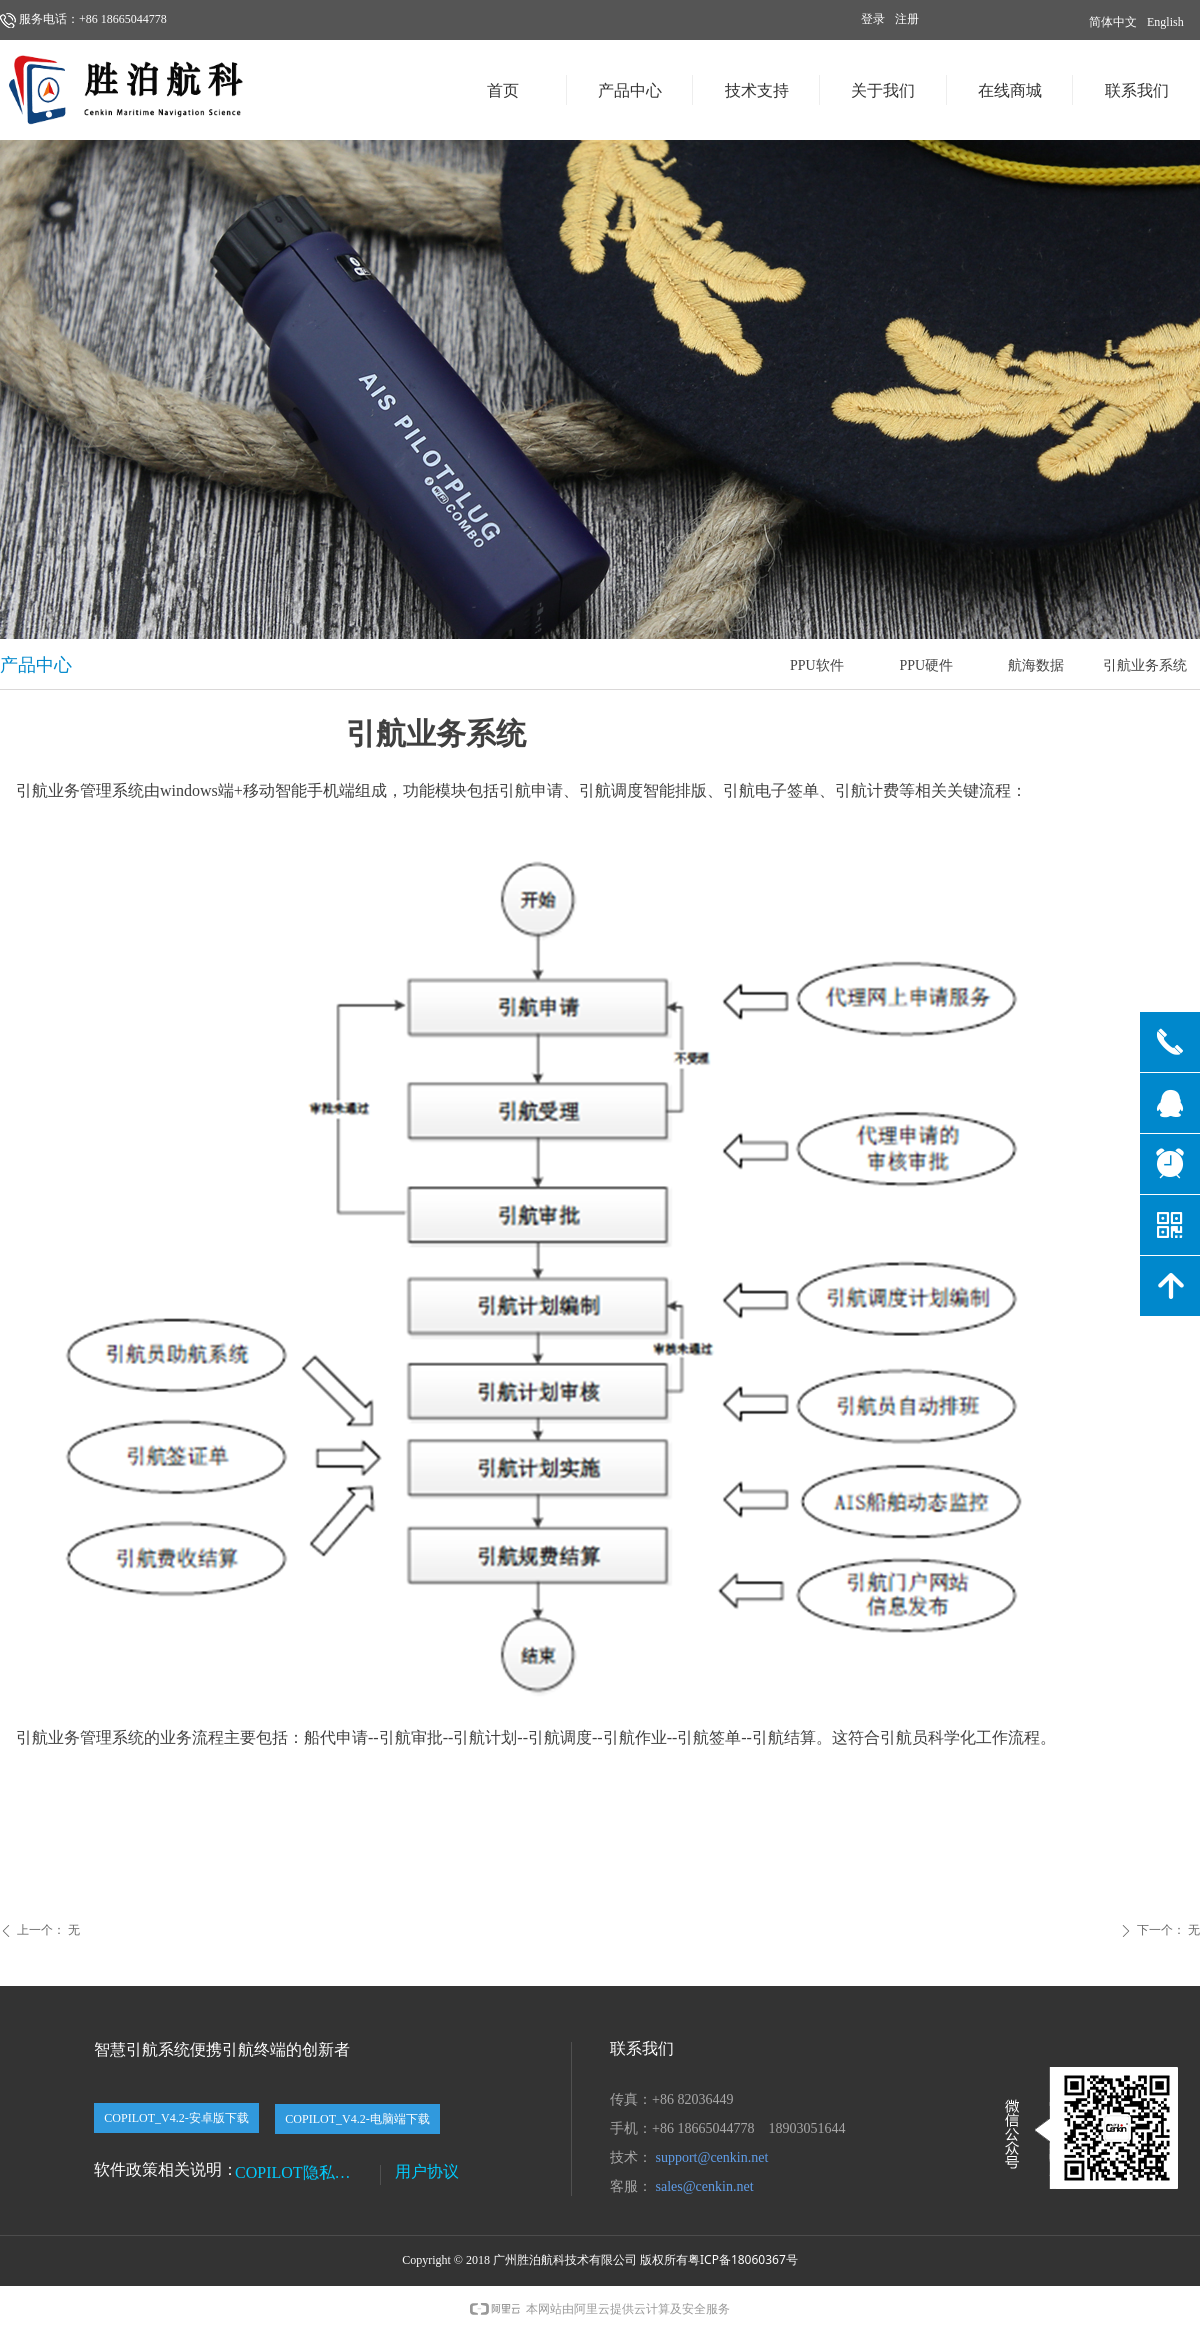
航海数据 (1036, 665)
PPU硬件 (926, 665)
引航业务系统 (1145, 665)
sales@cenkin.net (705, 2186)
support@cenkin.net (712, 2157)
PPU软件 (817, 665)
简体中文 (1113, 22)
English (1165, 22)
